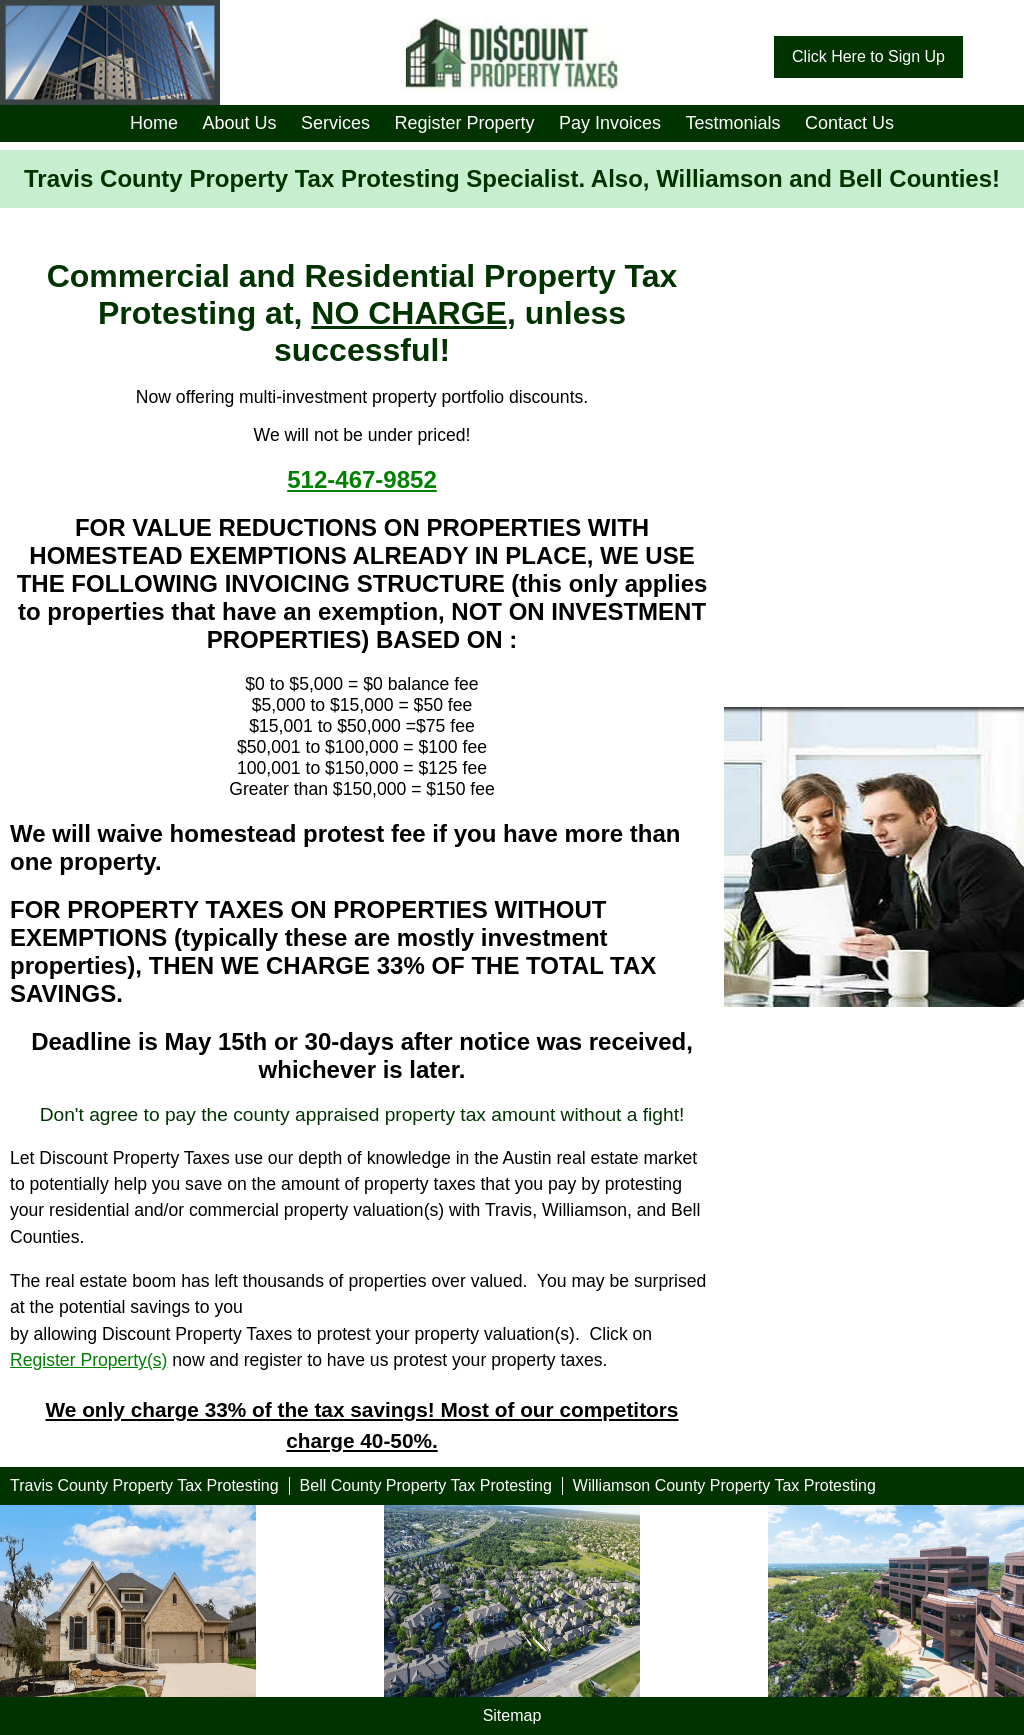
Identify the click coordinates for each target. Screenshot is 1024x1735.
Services (335, 123)
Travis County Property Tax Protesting (144, 1485)
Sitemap (512, 1715)
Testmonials (732, 123)
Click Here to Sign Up (868, 56)
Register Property (464, 123)
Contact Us (849, 123)
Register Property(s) (88, 1360)
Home (154, 123)
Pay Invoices (610, 123)
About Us (239, 123)
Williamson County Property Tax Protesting (724, 1485)
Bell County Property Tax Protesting (426, 1485)
